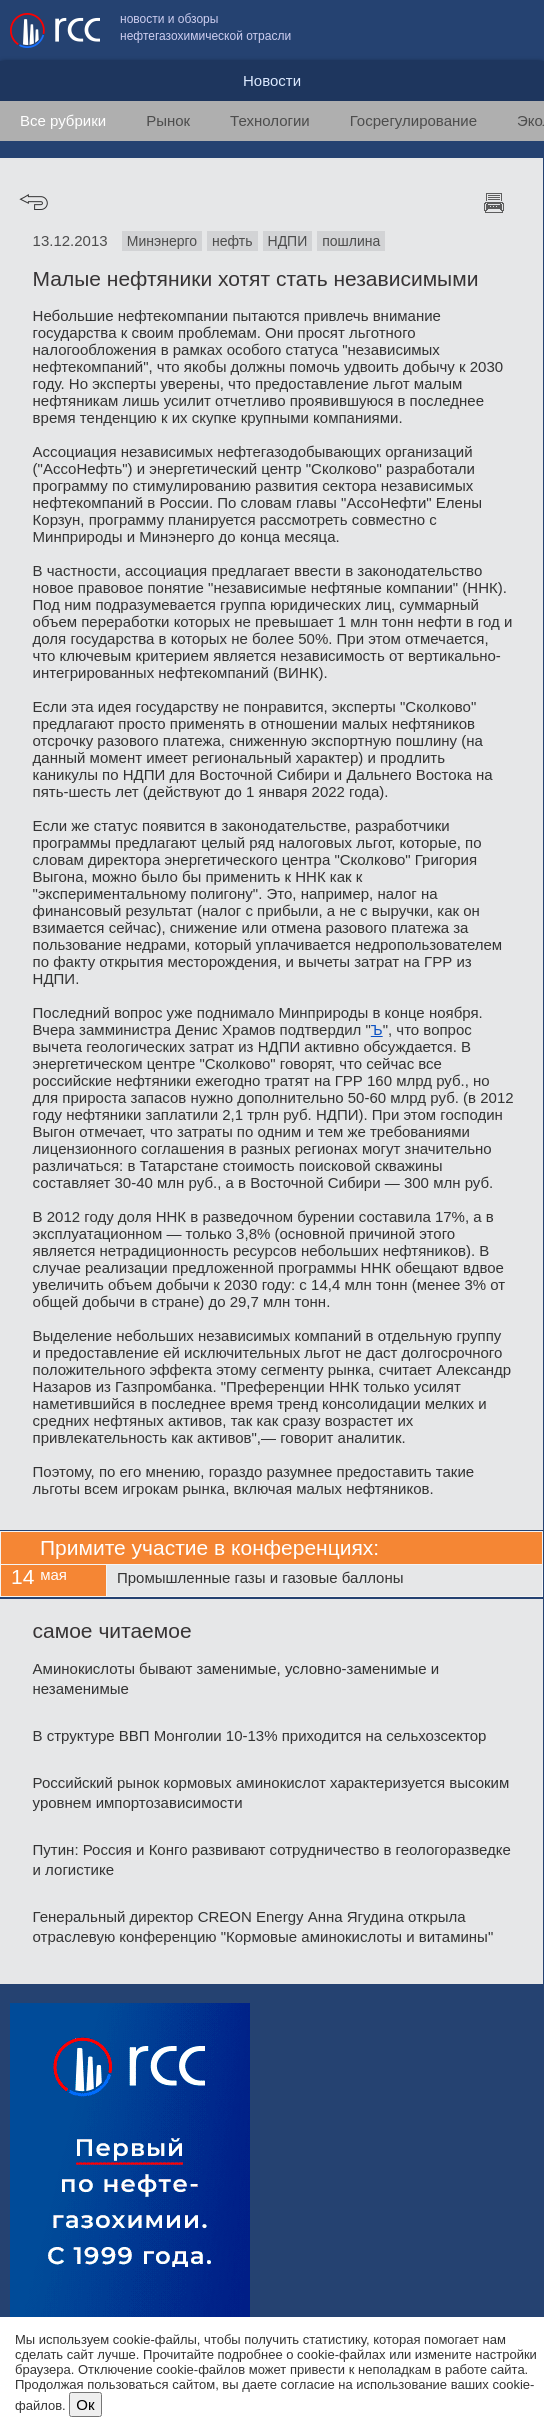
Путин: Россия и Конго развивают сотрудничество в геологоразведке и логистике (272, 1859)
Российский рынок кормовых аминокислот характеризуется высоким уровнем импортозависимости (271, 1792)
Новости (272, 80)
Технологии (270, 120)
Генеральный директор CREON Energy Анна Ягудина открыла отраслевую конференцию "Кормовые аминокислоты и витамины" (263, 1926)
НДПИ (288, 241)
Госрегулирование (413, 120)
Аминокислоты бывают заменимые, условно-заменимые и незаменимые (236, 1678)
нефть (232, 241)
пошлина (351, 241)
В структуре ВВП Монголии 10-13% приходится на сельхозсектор (260, 1735)
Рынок (168, 120)
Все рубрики (63, 120)
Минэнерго (162, 241)
